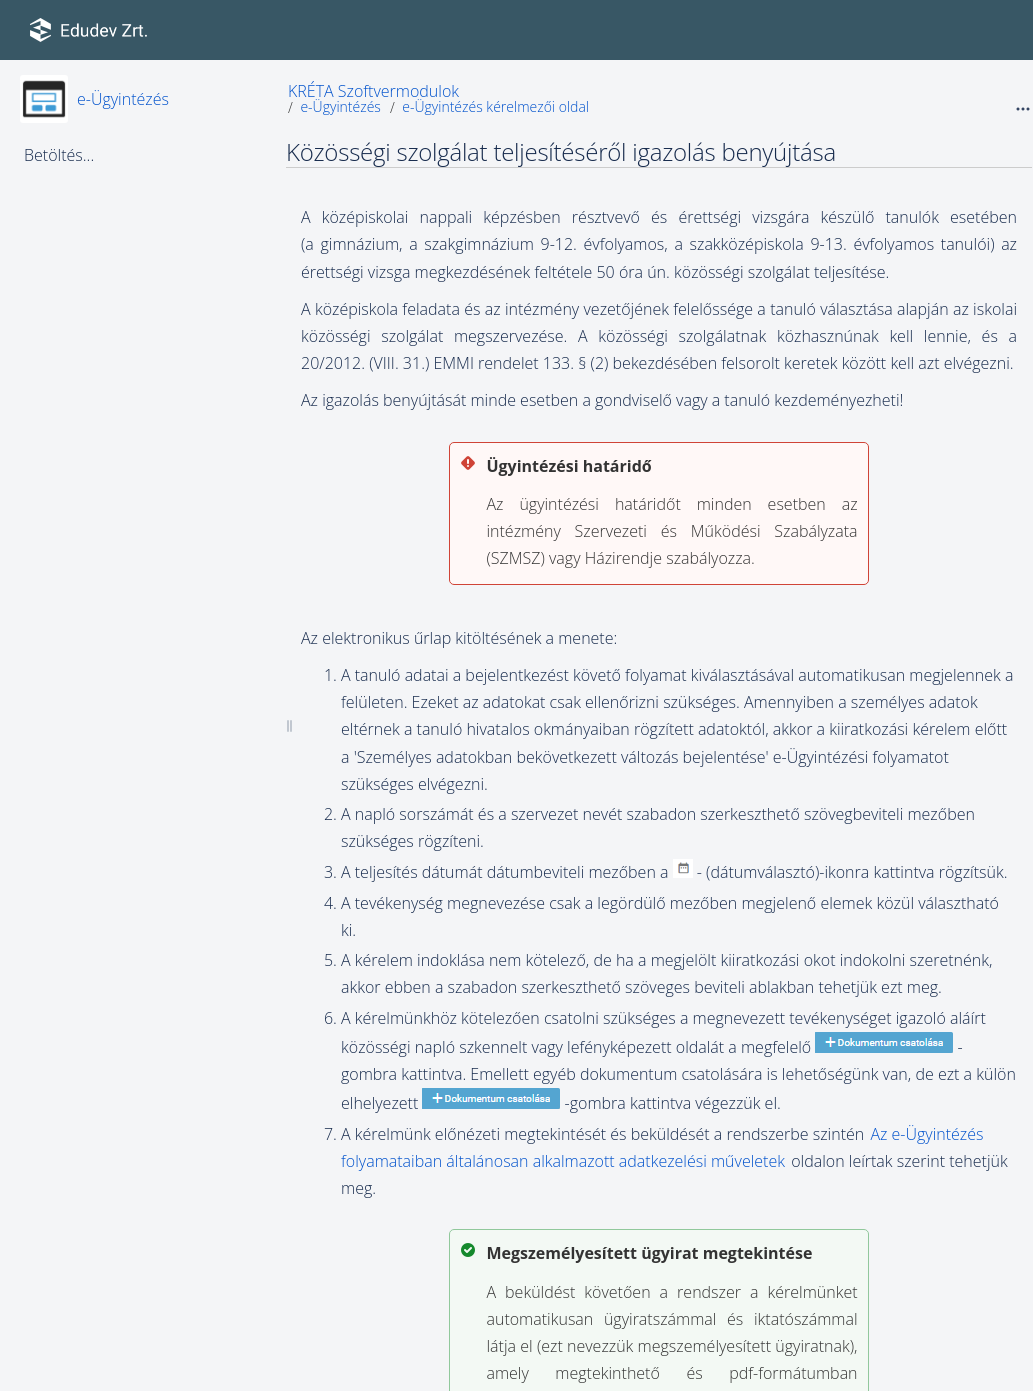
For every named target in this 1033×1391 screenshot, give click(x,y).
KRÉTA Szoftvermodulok (373, 91)
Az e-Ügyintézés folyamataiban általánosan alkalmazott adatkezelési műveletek (662, 1147)
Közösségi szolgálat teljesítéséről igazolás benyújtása (561, 151)
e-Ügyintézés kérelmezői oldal (495, 106)
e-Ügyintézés (123, 99)
